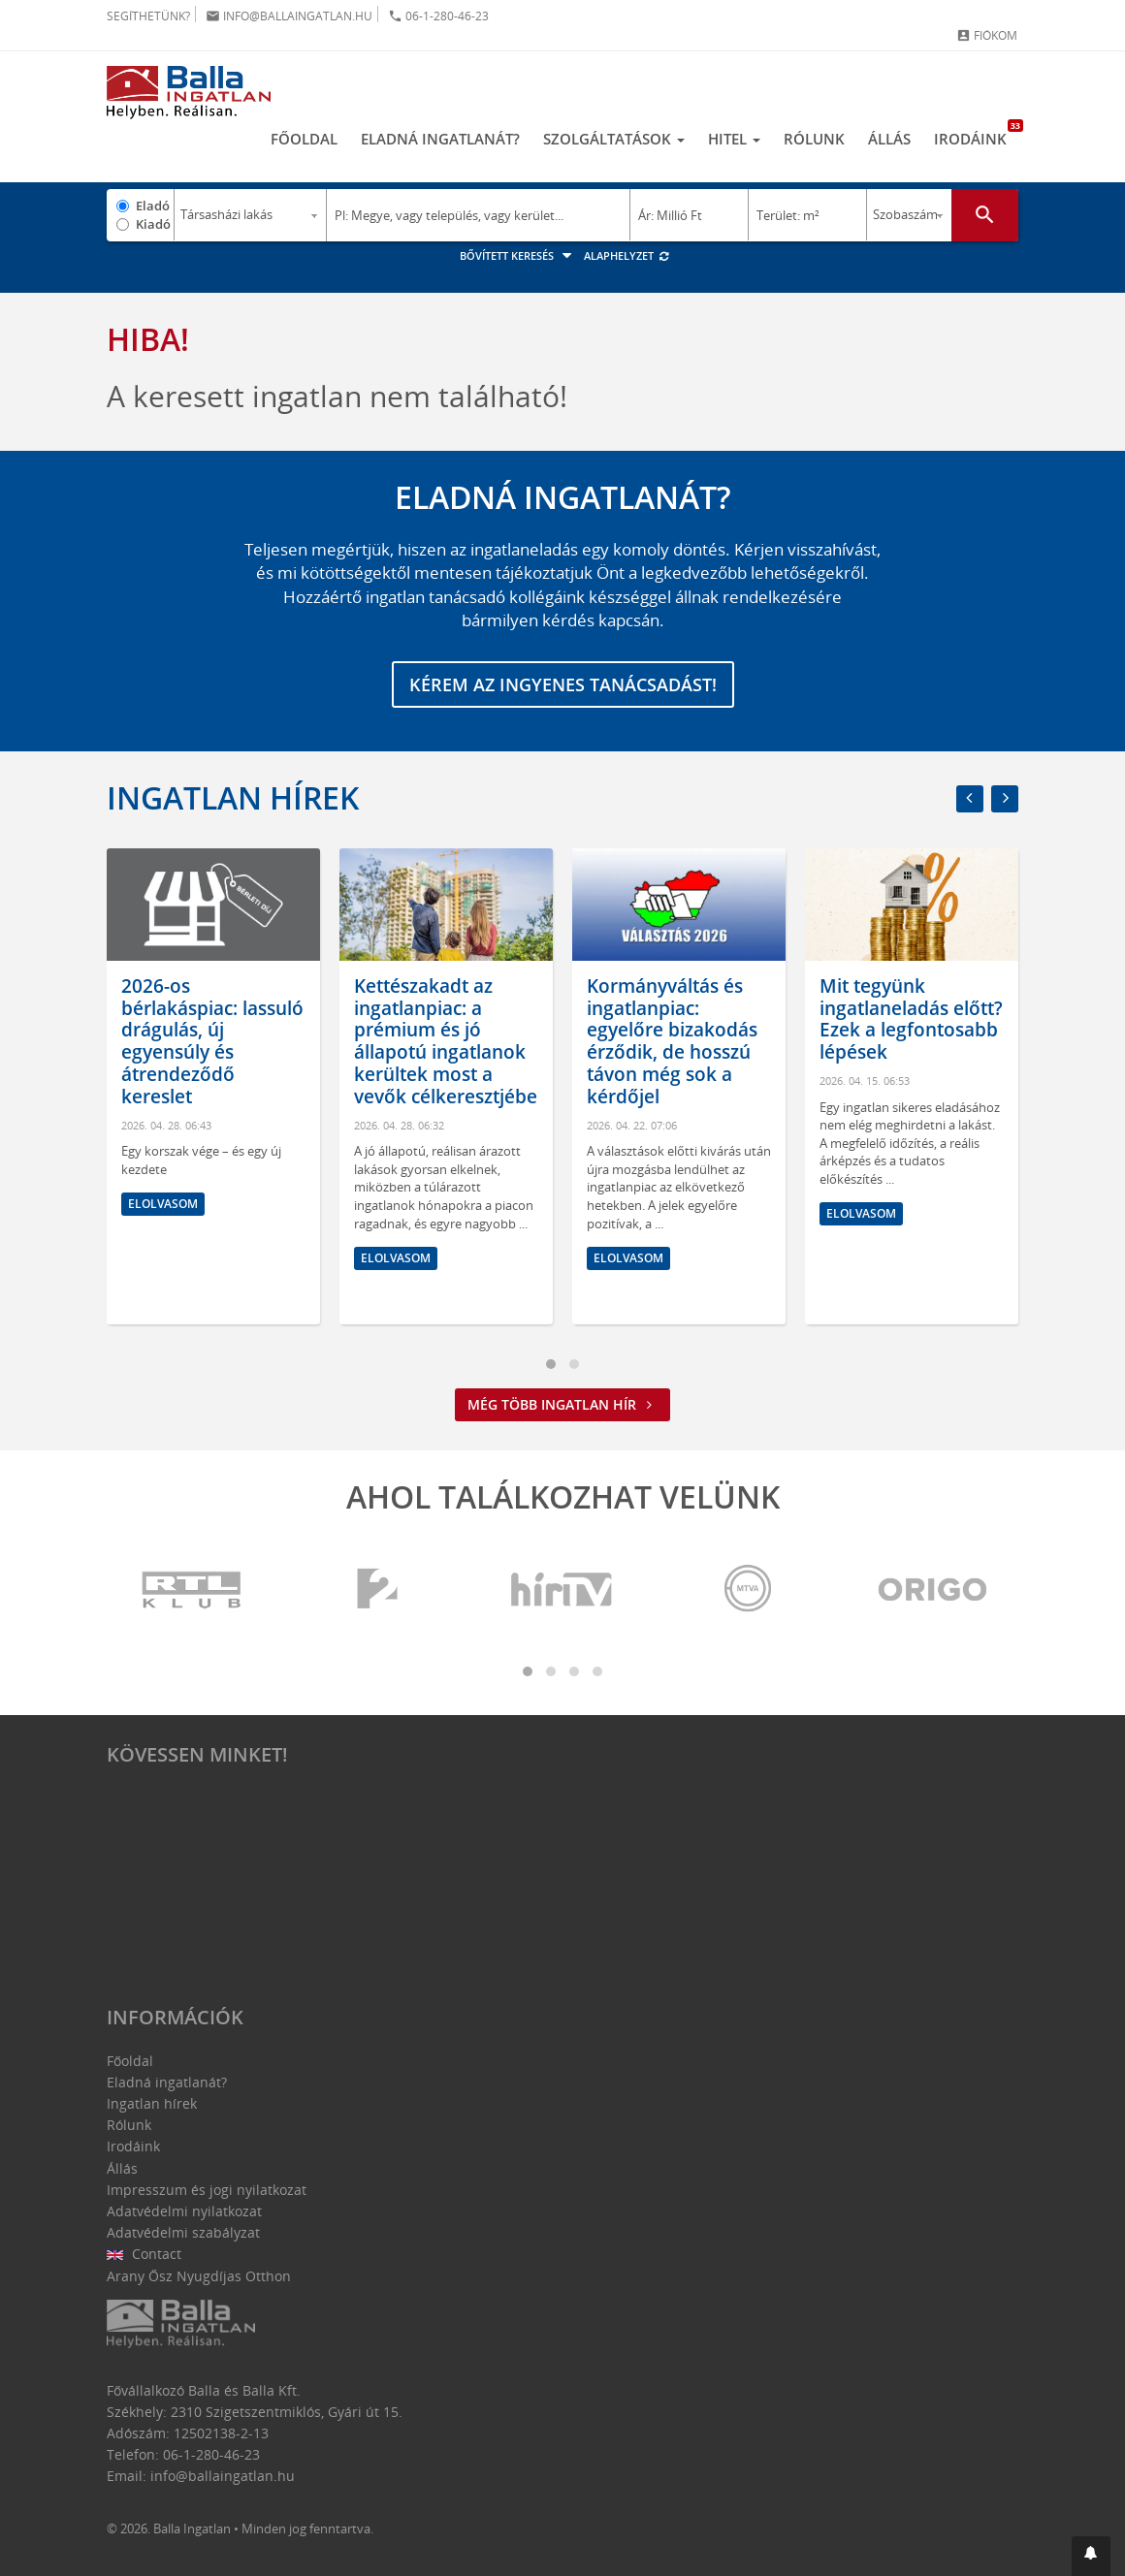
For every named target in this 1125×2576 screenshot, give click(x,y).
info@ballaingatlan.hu (289, 16)
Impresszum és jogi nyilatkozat (206, 2189)
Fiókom (986, 35)
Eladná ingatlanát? (440, 138)
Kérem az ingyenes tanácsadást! (563, 684)
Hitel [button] (734, 138)
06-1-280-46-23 (438, 16)
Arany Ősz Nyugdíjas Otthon (199, 2276)
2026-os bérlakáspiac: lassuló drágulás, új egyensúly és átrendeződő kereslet (212, 1041)
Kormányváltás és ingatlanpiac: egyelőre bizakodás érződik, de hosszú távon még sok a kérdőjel (672, 1041)
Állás (889, 138)
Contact (144, 2253)
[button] (1091, 2556)
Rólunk (814, 138)
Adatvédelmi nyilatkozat (184, 2211)
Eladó (153, 205)
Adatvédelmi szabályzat (183, 2232)
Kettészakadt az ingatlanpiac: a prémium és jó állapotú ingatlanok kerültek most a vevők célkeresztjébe (445, 1041)
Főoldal (304, 138)
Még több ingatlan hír (562, 1404)
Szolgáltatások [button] (614, 138)
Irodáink (976, 133)
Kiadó (153, 224)
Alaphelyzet (627, 255)
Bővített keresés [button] (518, 255)
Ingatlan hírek (233, 797)
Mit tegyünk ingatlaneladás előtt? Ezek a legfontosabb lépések (911, 1019)
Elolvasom (163, 1204)
